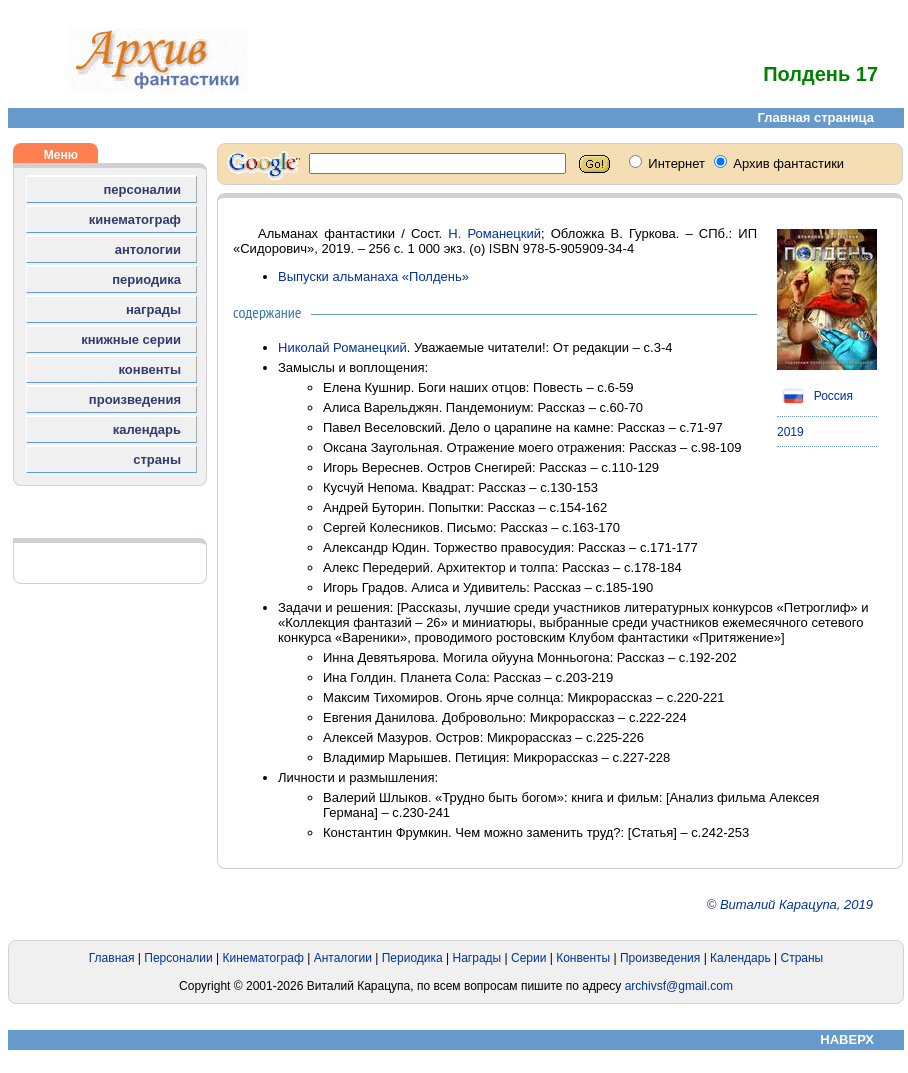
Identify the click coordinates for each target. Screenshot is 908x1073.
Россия (815, 396)
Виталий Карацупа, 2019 (796, 904)
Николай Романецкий (342, 347)
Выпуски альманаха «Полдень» (373, 276)
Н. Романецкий (494, 233)
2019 (790, 432)
